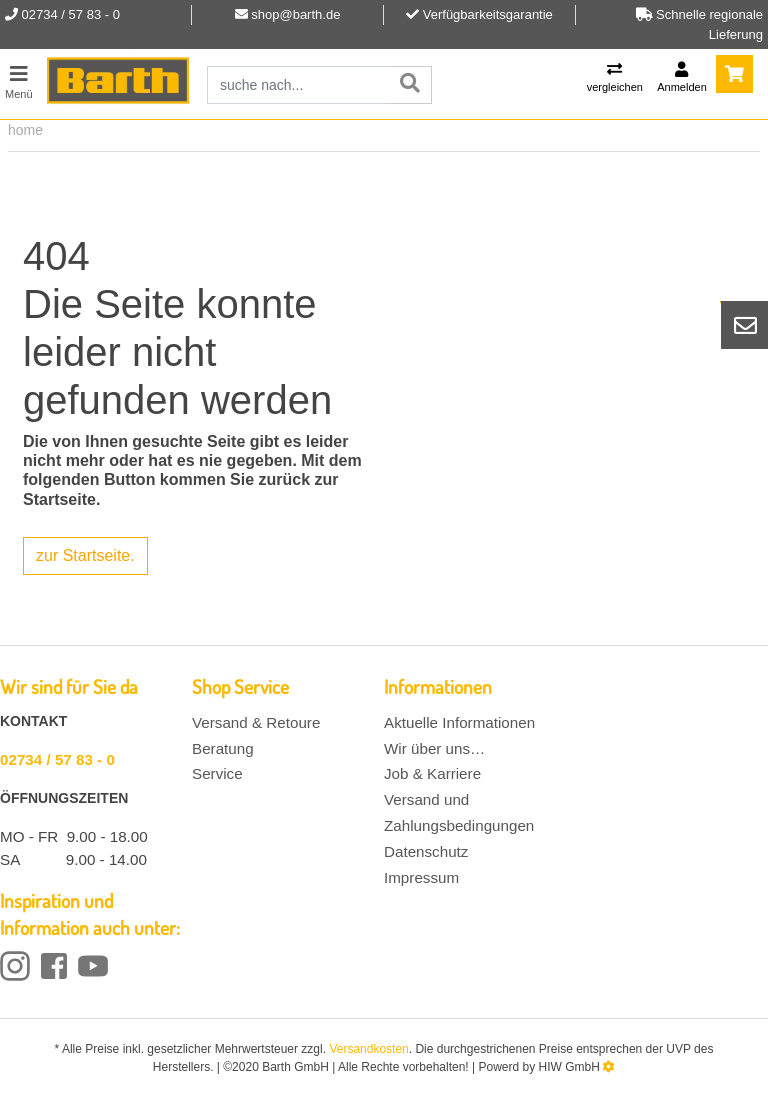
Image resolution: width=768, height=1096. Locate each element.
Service (217, 773)
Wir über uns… (434, 748)
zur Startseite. (85, 555)
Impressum (421, 877)
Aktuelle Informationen (459, 722)
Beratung (223, 748)
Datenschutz (426, 851)
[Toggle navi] (19, 79)
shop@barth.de (295, 14)
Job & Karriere (432, 773)
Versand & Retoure (256, 722)
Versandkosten (368, 1049)
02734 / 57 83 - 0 (57, 759)
